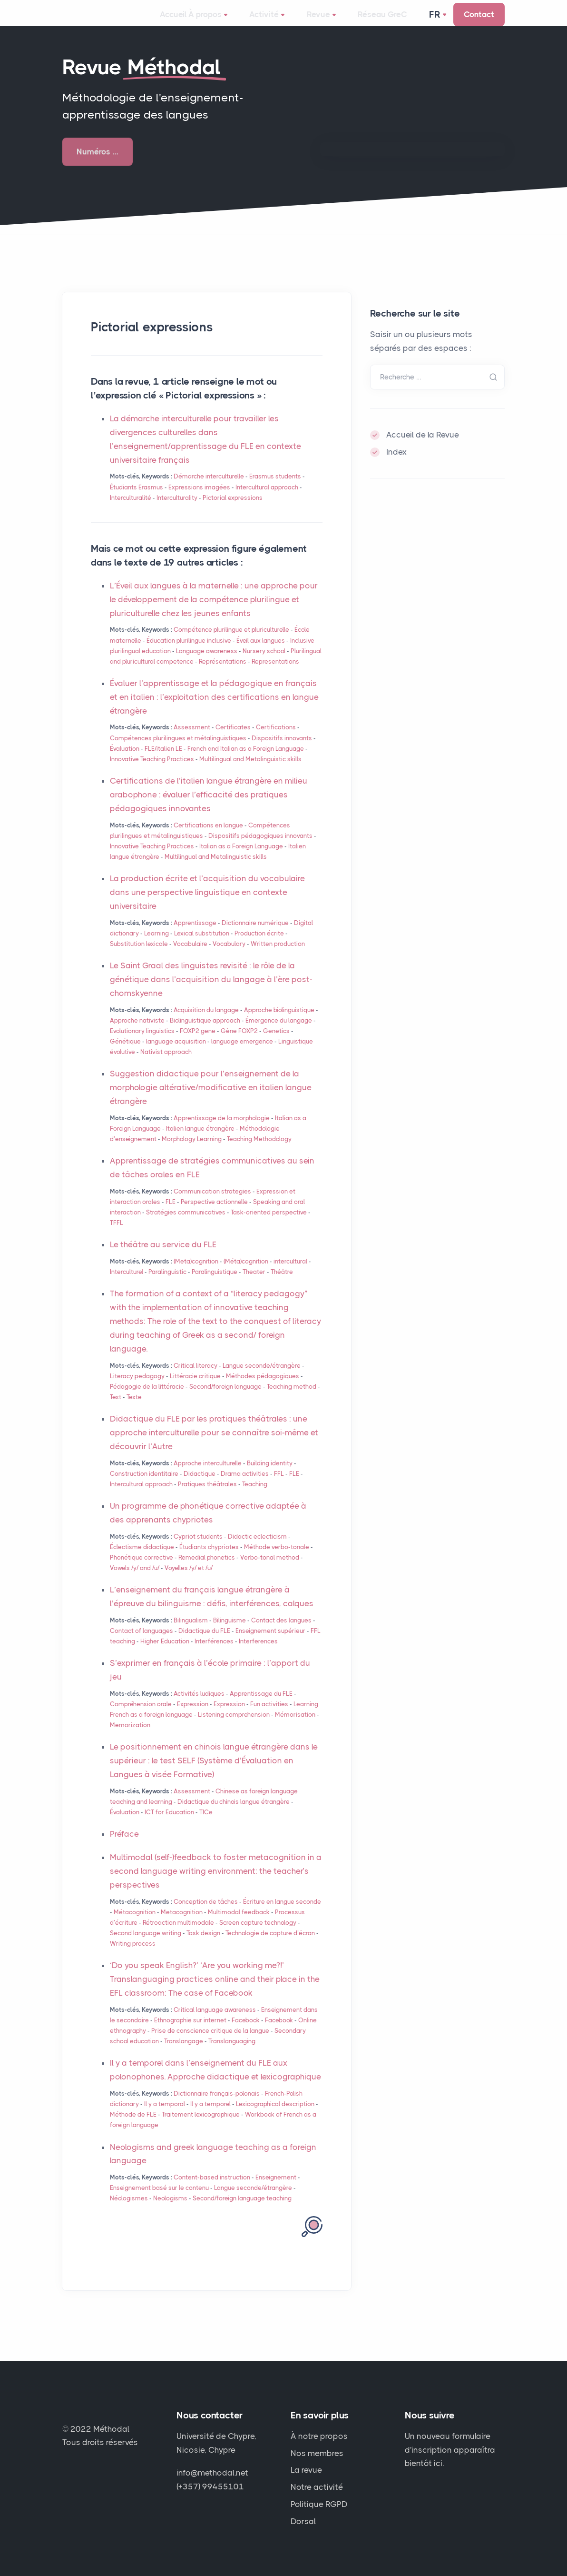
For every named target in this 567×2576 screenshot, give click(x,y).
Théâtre (282, 1285)
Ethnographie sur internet (190, 2033)
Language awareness (206, 664)
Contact (479, 21)
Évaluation (124, 762)
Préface (124, 1847)
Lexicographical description (275, 2117)
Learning (156, 946)
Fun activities (269, 1717)
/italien (163, 762)
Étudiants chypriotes (209, 1560)
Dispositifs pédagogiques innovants (260, 849)
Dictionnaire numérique (255, 936)
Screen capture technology (257, 1935)
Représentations (222, 674)
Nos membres (317, 2453)
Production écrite (259, 946)
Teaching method (291, 1399)
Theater (254, 1285)
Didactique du (204, 1644)
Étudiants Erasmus (136, 500)
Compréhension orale (141, 1717)
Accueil (185, 21)
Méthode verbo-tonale (276, 1560)
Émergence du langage (278, 1033)
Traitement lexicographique (201, 2127)
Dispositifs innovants (282, 751)
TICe (206, 1825)
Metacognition (182, 1925)
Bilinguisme (229, 1633)
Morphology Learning (192, 1152)
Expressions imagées (199, 500)
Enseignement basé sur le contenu (159, 2201)
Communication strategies (212, 1204)
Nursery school (264, 664)
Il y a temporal (164, 2117)
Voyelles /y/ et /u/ (189, 1581)
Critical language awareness (215, 2023)
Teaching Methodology (259, 1152)
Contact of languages (141, 1644)
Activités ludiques (199, 1707)
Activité (278, 22)
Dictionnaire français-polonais (217, 2106)
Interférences (214, 1654)
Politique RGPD (319, 2504)
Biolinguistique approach (205, 1033)
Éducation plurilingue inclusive (189, 653)
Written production (278, 957)
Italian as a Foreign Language (241, 859)
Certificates (233, 740)
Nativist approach (166, 1065)
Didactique (199, 1487)
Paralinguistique (214, 1285)
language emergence (242, 1054)
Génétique (125, 1054)
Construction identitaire (144, 1487)
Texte (134, 1410)
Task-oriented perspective (269, 1225)
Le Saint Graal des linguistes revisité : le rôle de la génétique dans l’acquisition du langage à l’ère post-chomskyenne (211, 992)
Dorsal (303, 2521)
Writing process (133, 1956)
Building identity (270, 1476)
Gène (239, 1044)
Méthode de (133, 2127)
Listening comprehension (234, 1727)
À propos (230, 22)
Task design (203, 1946)
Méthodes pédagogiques (262, 1389)
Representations (275, 674)
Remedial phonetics (206, 1570)
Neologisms (170, 2211)
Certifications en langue (208, 838)
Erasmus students (275, 489)
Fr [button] (435, 21)
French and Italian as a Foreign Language (245, 762)
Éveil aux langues (260, 653)
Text (115, 1410)
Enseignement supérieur (270, 1644)
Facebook (246, 2033)
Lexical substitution (201, 946)
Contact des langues (281, 1633)
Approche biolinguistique (279, 1023)
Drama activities (245, 1487)
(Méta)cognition (246, 1274)
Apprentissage (195, 936)
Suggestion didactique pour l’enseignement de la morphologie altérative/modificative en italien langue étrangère (211, 1100)
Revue (321, 22)
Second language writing (145, 1946)
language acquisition (176, 1054)
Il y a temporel (210, 2117)
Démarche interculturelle (209, 489)
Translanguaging (231, 2054)
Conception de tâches (206, 1915)
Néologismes (129, 2211)
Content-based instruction (212, 2190)
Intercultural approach (266, 500)
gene (197, 1044)
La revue (306, 2470)
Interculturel (126, 1285)
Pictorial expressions (233, 511)
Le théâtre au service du (163, 1258)
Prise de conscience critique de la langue (210, 2044)
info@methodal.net (212, 2473)
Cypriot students (198, 1549)
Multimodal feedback (239, 1925)
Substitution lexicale (139, 957)
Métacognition (135, 1925)
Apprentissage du (261, 1707)
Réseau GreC (371, 21)
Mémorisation (295, 1727)
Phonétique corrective (141, 1570)
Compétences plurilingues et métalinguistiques (178, 751)
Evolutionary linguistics (142, 1044)
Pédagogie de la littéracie (147, 1399)
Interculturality (176, 511)
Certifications (276, 740)
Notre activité (317, 2487)
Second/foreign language (225, 1399)
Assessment (192, 740)
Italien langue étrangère (200, 1141)
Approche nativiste (137, 1033)
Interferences (258, 1654)
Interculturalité (130, 511)
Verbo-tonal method (269, 1570)
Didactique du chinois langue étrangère (233, 1815)
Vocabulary (229, 957)
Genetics (276, 1044)
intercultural (290, 1274)
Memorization (130, 1738)
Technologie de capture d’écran (270, 1946)
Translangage (183, 2054)
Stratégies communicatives (185, 1225)
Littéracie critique (195, 1389)
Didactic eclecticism (257, 1549)
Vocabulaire (190, 957)
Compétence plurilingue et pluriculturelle (231, 642)
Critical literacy (195, 1378)
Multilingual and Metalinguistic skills (250, 772)
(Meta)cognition (196, 1274)
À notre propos (319, 2436)
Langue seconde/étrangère (262, 1378)
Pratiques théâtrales (207, 1497)
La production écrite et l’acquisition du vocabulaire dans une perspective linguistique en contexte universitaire (207, 905)
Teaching (254, 1497)
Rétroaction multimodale (178, 1935)
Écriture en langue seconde (282, 1915)
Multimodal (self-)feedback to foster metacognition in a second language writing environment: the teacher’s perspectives (216, 1884)
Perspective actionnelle (214, 1215)
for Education (169, 1825)
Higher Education (164, 1654)
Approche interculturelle (208, 1476)
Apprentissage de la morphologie (222, 1131)
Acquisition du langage (206, 1023)
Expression (192, 1717)
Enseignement (275, 2190)
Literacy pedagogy (137, 1389)
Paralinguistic (167, 1285)
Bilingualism (191, 1633)
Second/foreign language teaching (242, 2211)
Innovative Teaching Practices (152, 772)
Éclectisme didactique (142, 1560)
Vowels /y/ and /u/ (134, 1581)
